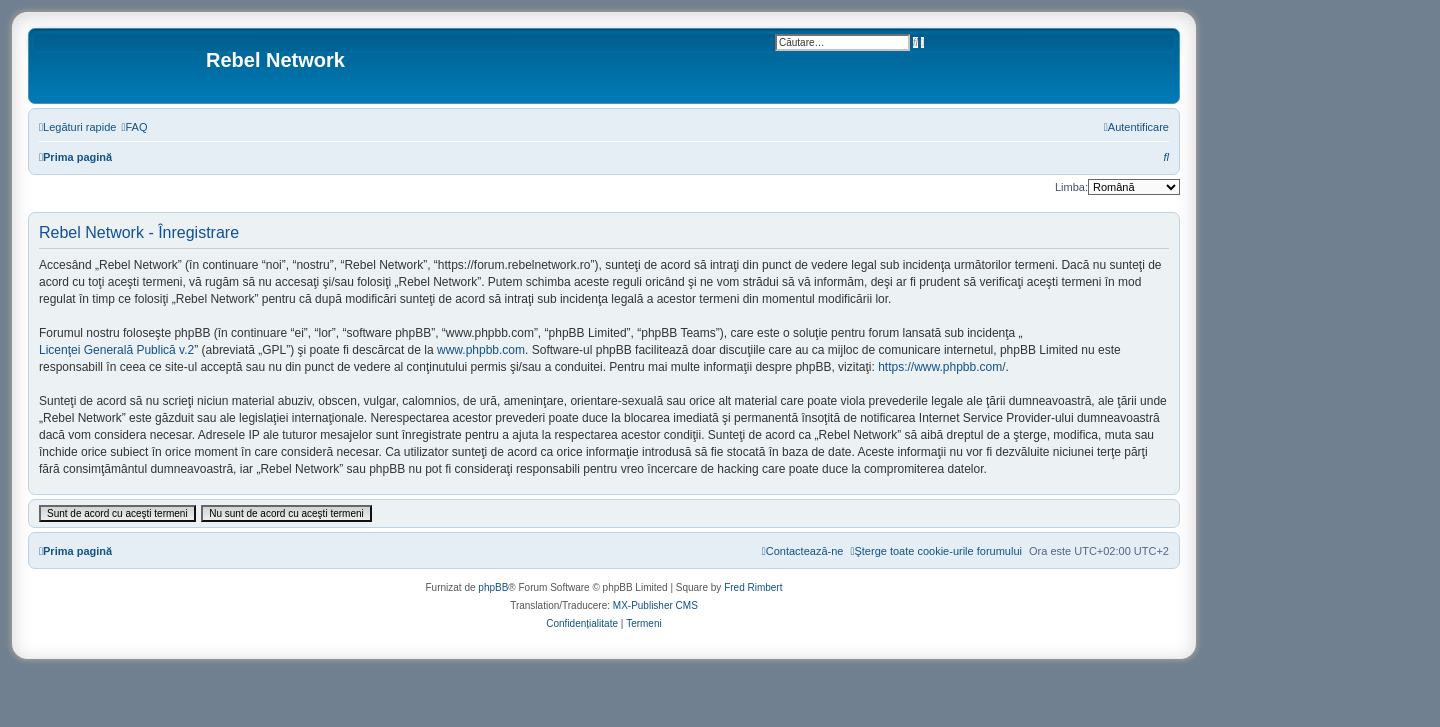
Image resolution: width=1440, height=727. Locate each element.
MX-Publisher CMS (655, 605)
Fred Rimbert (753, 587)
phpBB (493, 587)
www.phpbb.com (481, 350)
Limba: (1071, 187)
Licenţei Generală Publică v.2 (116, 350)
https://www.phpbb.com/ (941, 367)
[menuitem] (134, 127)
